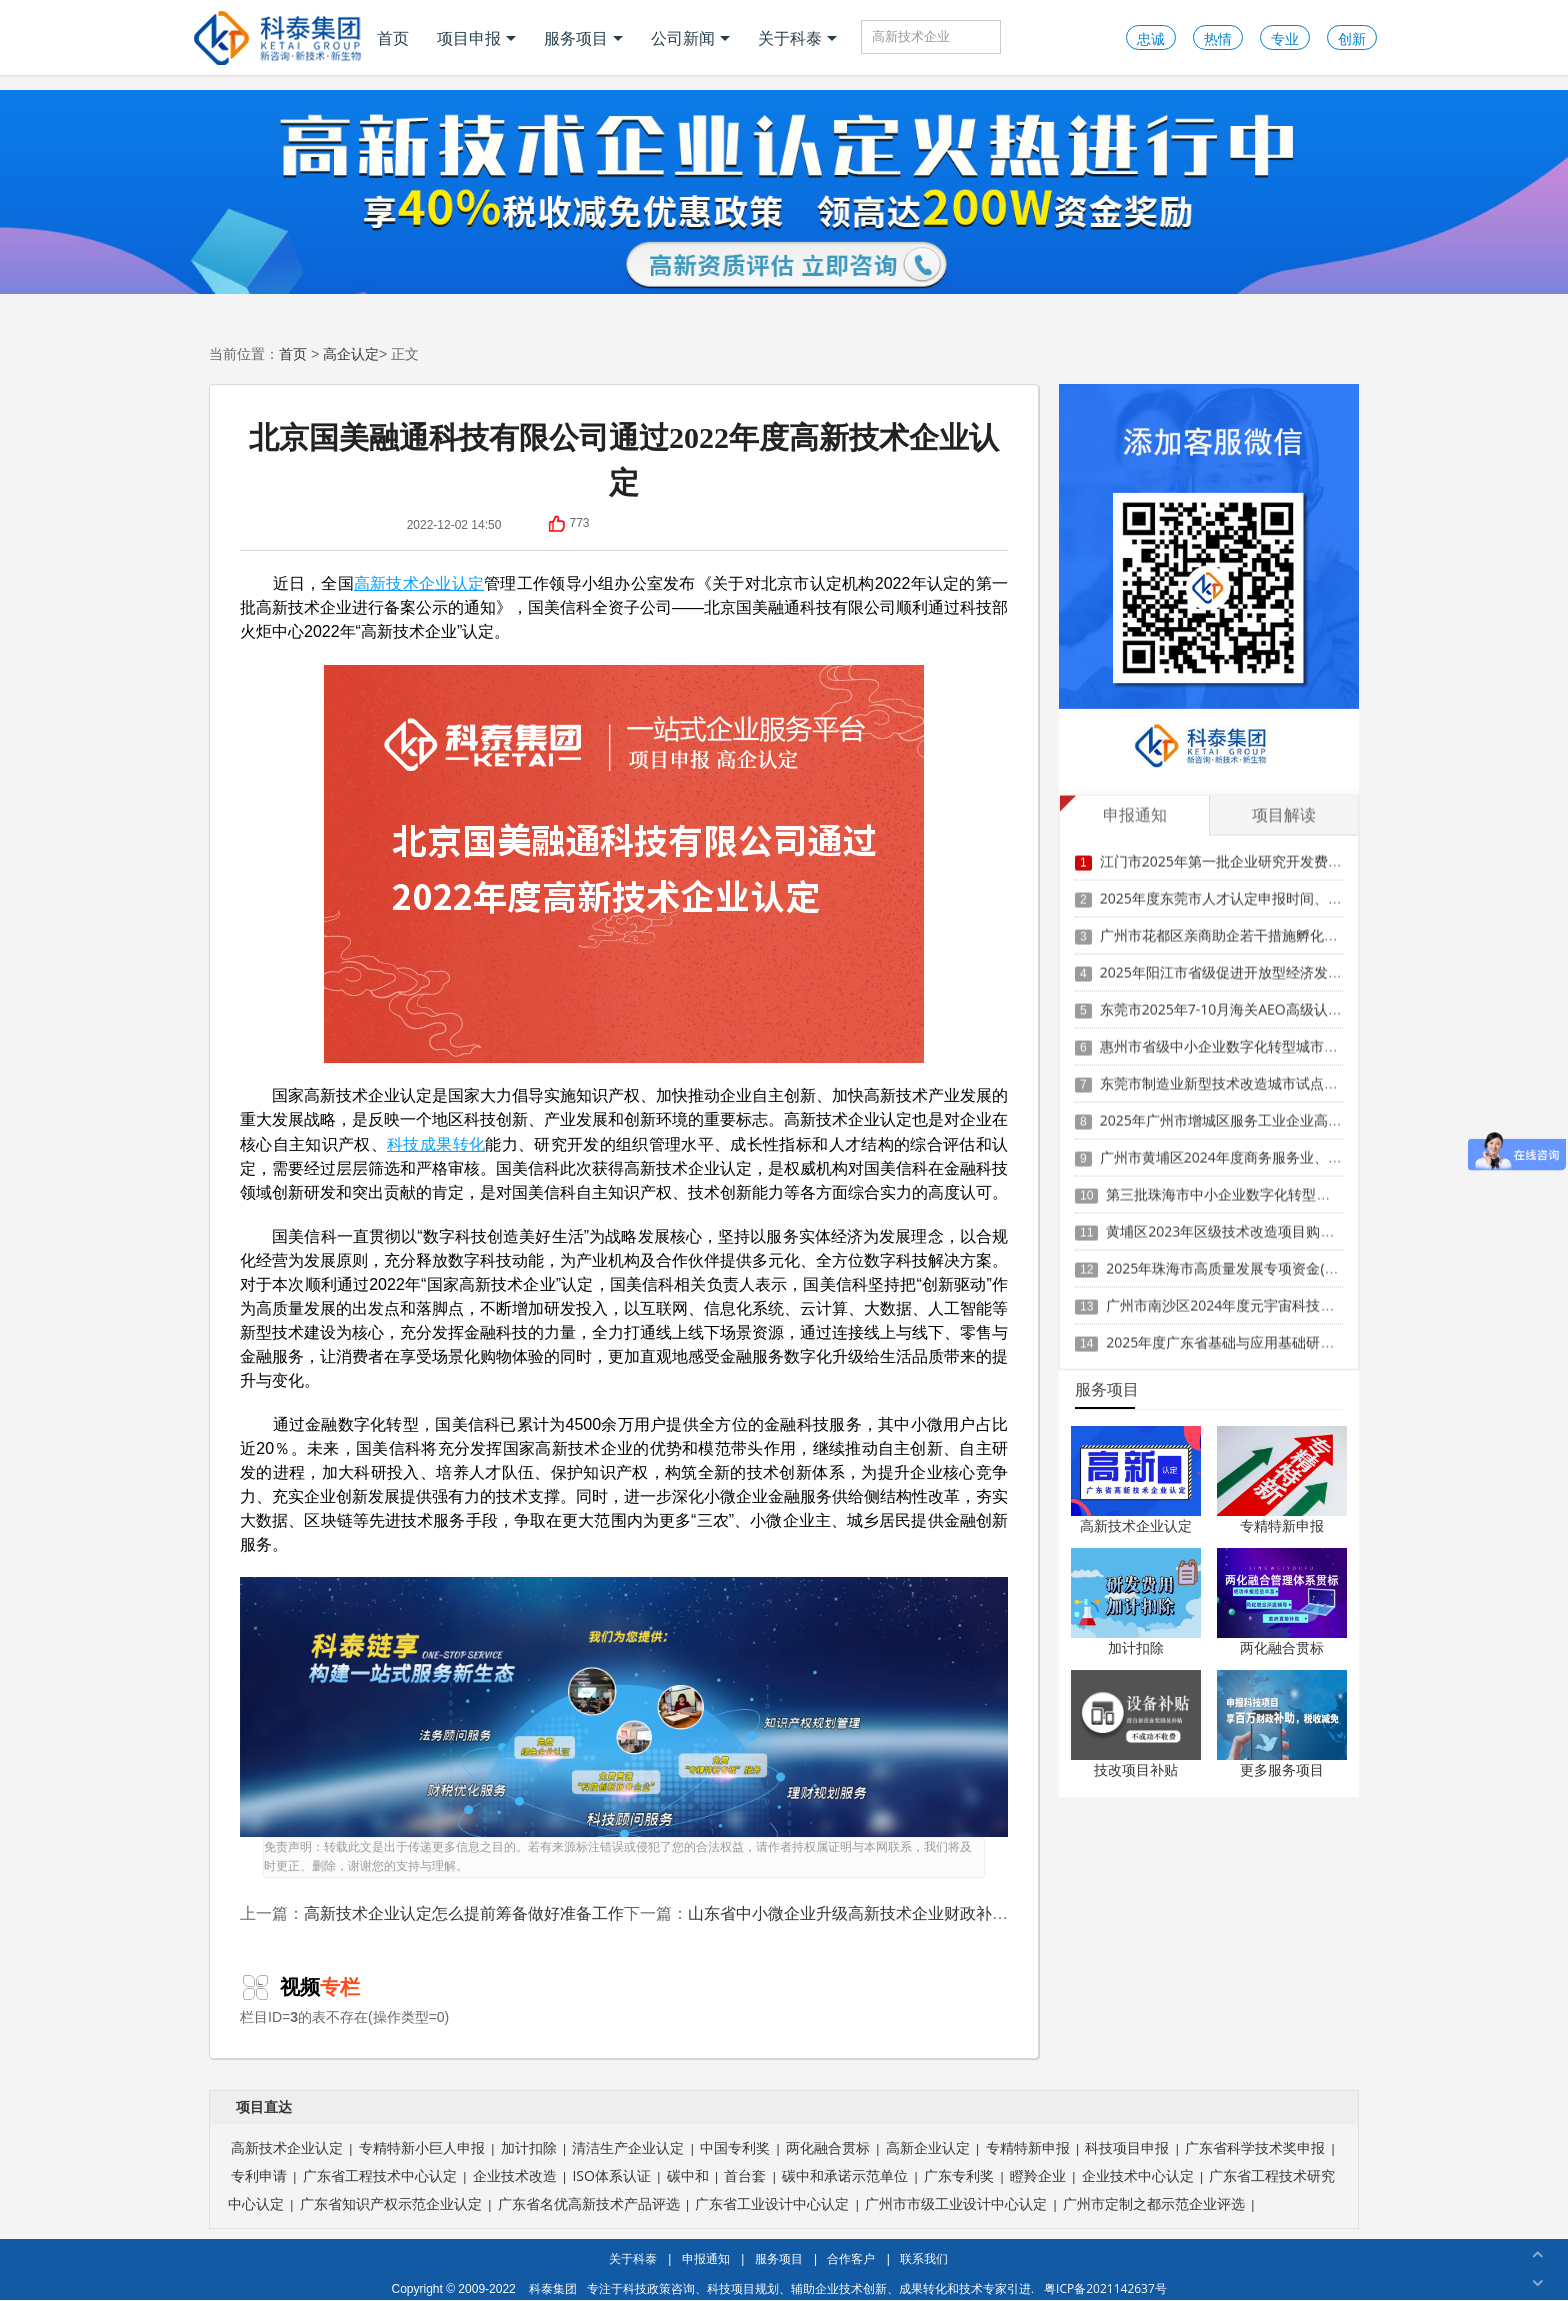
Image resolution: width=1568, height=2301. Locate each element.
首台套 (745, 2175)
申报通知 (706, 2258)
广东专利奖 (959, 2175)
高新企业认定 (928, 2147)
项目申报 (476, 38)
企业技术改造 (515, 2175)
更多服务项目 (1282, 1769)
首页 (393, 38)
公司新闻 (690, 38)
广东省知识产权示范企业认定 (391, 2203)
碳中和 (688, 2175)
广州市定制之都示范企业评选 (1154, 2203)
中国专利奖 (735, 2147)
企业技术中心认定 (1138, 2175)
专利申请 (259, 2175)
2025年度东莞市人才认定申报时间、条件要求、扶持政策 (1277, 896)
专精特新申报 (1282, 1525)
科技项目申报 (1127, 2147)
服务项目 (583, 38)
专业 (1285, 38)
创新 (1352, 38)
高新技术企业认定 (419, 583)
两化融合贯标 (1282, 1647)
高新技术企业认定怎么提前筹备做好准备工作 (464, 1913)
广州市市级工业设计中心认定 (956, 2203)
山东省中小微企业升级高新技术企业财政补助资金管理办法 (896, 1913)
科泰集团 (553, 2288)
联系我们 (924, 2258)
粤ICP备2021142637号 (1105, 2288)
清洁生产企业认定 (628, 2147)
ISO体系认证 (611, 2175)
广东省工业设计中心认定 (772, 2203)
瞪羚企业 (1038, 2175)
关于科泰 (797, 38)
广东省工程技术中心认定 (380, 2175)
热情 (1218, 38)
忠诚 (1151, 38)
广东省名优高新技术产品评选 (589, 2203)
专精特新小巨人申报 (422, 2147)
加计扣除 (1136, 1647)
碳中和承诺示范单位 (845, 2175)
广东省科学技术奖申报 (1255, 2147)
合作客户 (851, 2258)
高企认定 (351, 353)
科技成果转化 (436, 1144)
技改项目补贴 (1136, 1769)
